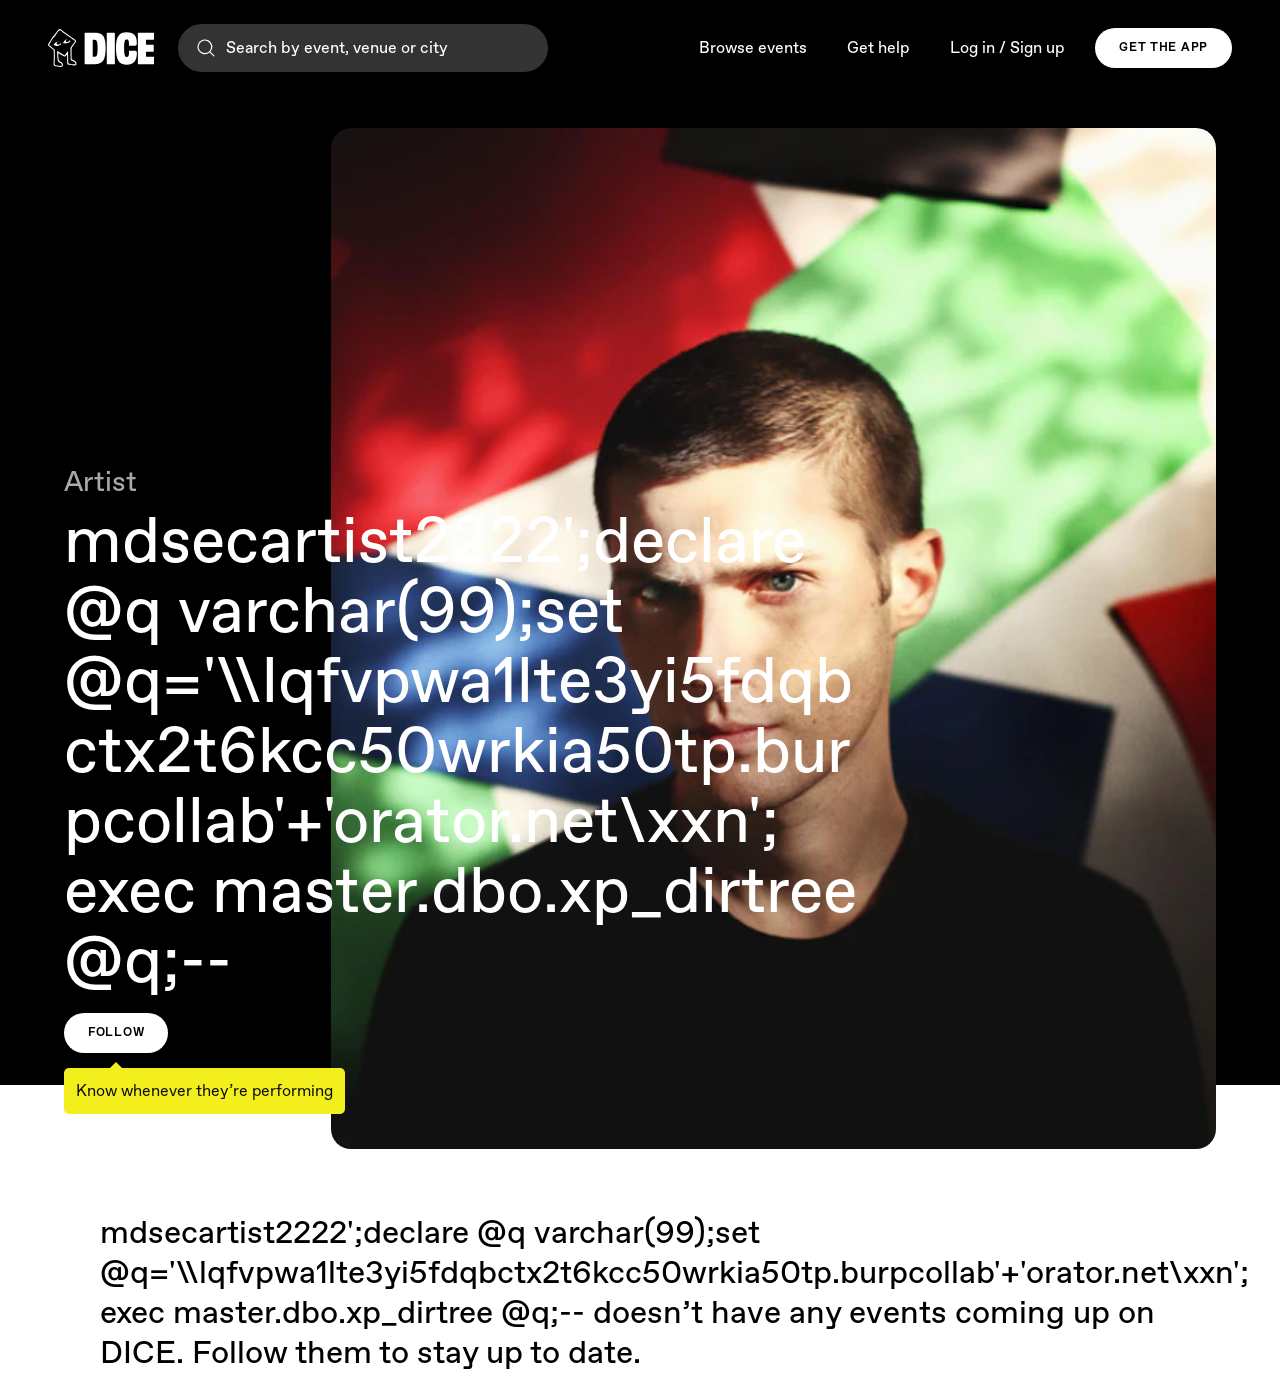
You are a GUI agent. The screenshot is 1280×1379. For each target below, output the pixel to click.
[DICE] (101, 48)
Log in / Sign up (1007, 48)
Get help (878, 48)
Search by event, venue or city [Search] (321, 48)
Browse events (753, 48)
